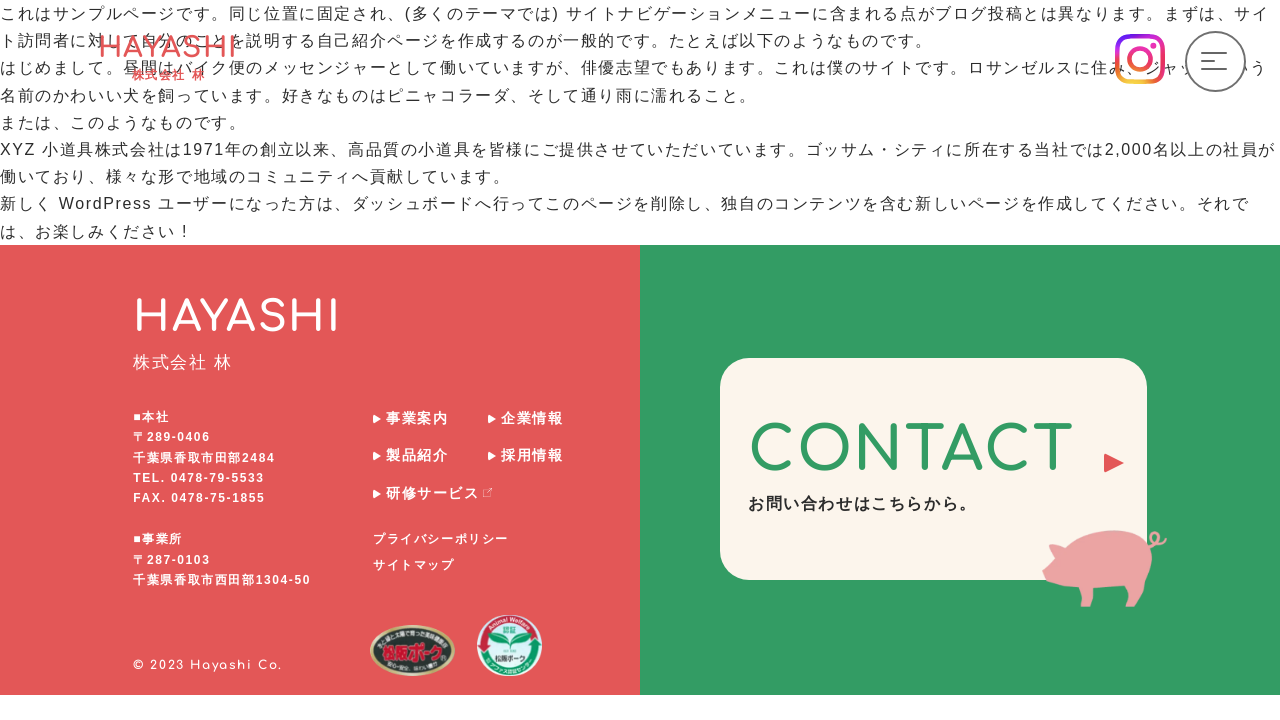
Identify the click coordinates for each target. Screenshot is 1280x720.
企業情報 (532, 418)
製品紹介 (417, 455)
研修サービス (439, 493)
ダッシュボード (413, 203)
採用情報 (532, 455)
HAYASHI (168, 56)
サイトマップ (414, 565)
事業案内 (417, 418)
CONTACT (947, 464)
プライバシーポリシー (441, 539)
